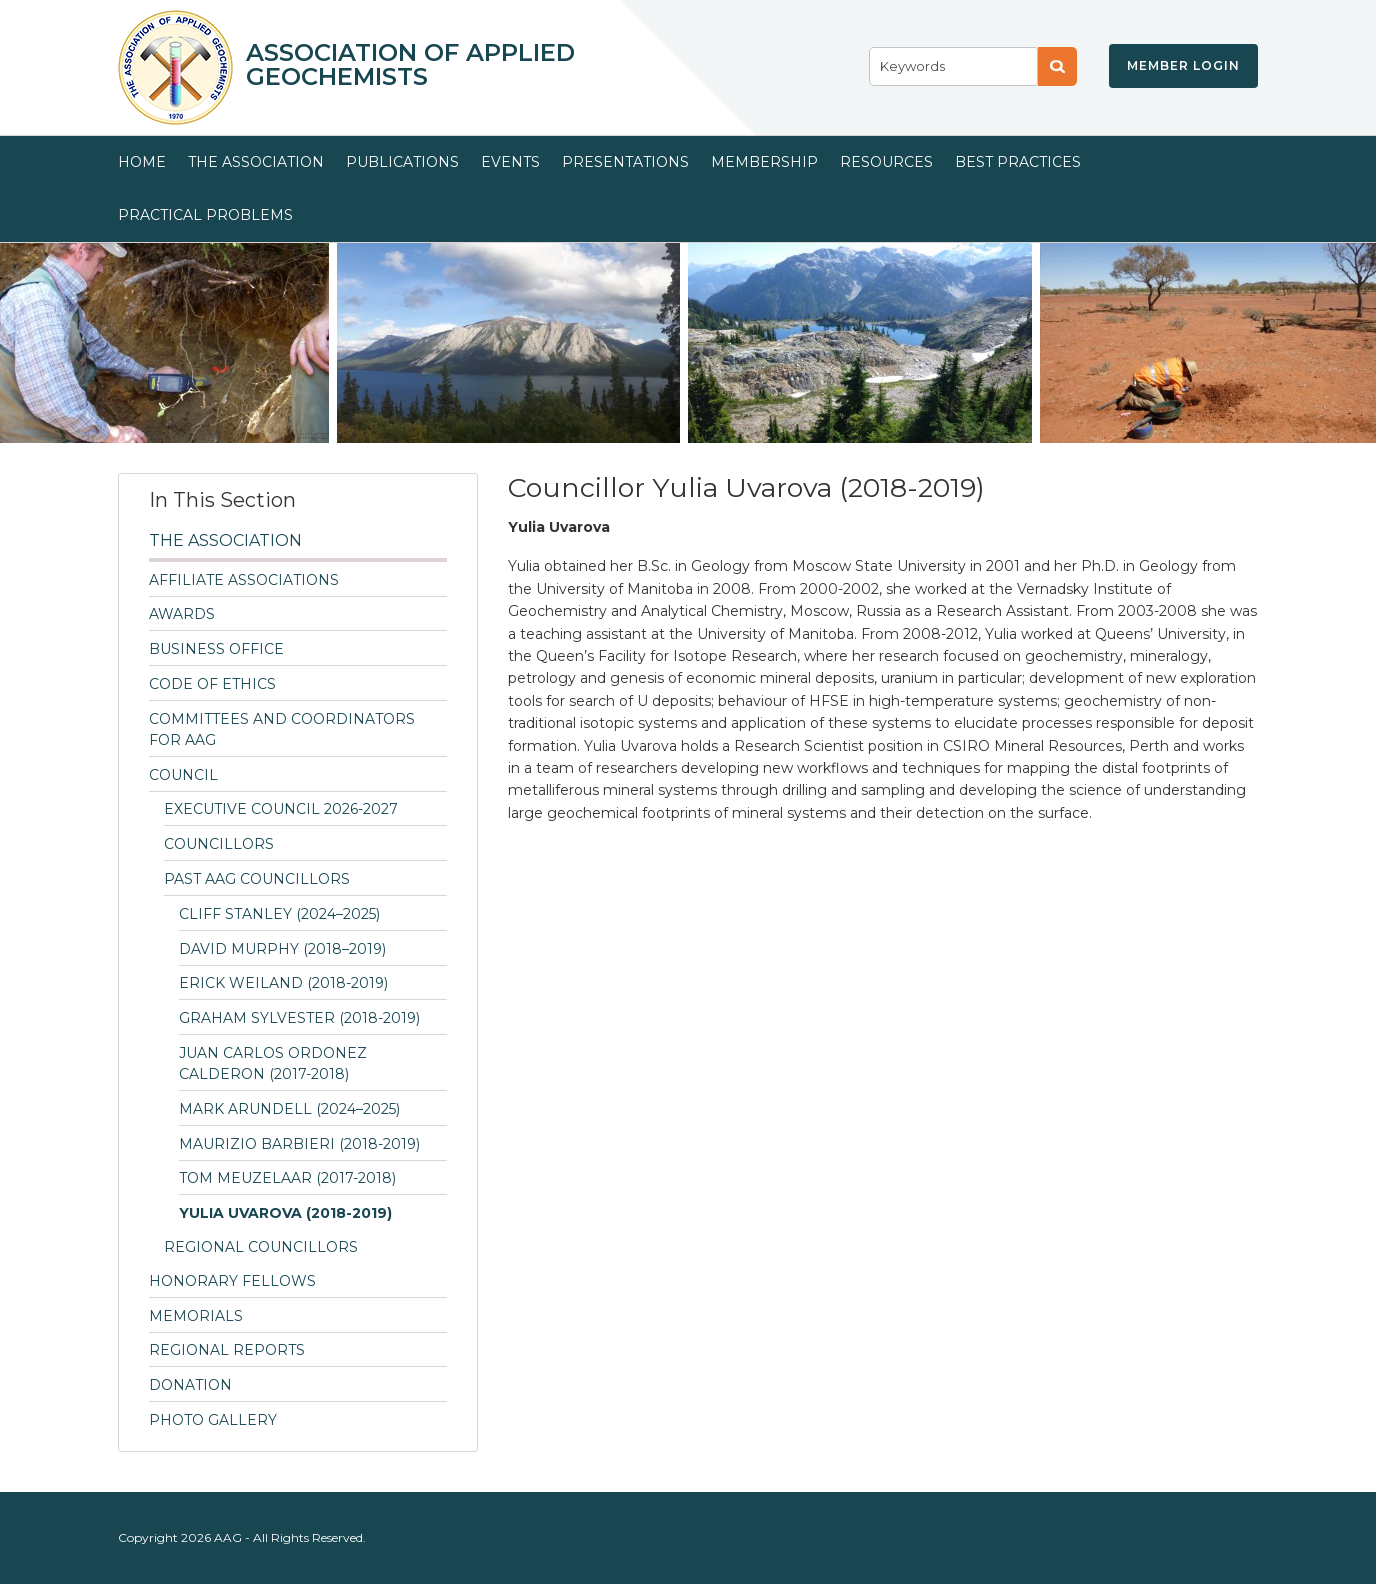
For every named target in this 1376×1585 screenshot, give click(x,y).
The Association (256, 162)
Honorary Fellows (232, 1281)
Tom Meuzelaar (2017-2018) (287, 1178)
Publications (402, 162)
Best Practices (1018, 162)
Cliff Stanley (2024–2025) (279, 914)
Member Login (1183, 65)
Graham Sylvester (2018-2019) (299, 1018)
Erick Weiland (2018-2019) (283, 983)
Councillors (219, 844)
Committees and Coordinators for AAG (282, 729)
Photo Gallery (213, 1420)
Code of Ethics (212, 684)
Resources (886, 162)
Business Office (216, 649)
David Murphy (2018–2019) (282, 949)
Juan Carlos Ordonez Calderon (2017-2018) (273, 1063)
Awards (182, 614)
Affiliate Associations (244, 580)
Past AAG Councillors (257, 879)
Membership (764, 162)
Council (183, 775)
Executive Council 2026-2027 (281, 809)
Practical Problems (205, 215)
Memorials (196, 1316)
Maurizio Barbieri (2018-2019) (299, 1144)
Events (510, 162)
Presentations (625, 162)
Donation (190, 1385)
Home (142, 162)
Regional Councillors (261, 1247)
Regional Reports (227, 1350)
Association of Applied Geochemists (410, 65)
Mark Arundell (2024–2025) (289, 1109)
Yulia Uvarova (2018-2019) (285, 1213)
